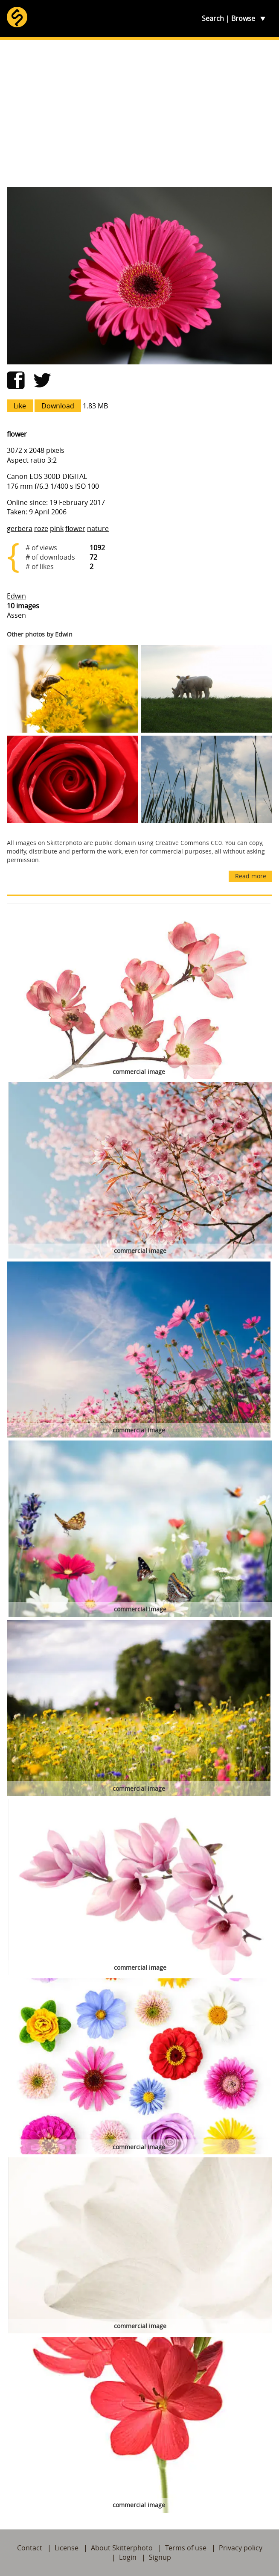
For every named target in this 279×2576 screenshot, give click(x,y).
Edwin (16, 596)
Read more (250, 876)
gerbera (19, 528)
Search (213, 18)
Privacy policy (240, 2548)
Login (128, 2557)
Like (20, 406)
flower (75, 528)
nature (98, 528)
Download (57, 406)
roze (41, 528)
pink (57, 528)
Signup (160, 2557)
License (66, 2548)
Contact (29, 2548)
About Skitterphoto (122, 2548)
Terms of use (185, 2548)
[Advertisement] (139, 113)
